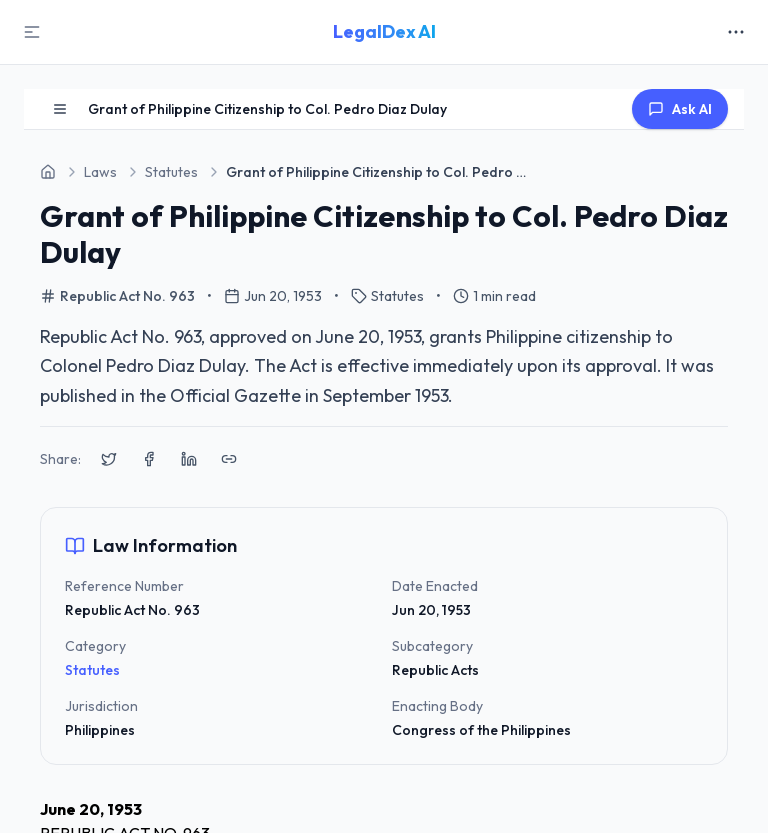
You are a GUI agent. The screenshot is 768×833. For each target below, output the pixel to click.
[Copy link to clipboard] (229, 459)
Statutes (92, 670)
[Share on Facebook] (149, 459)
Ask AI (680, 109)
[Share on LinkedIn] (189, 459)
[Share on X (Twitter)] (109, 459)
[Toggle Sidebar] (32, 32)
